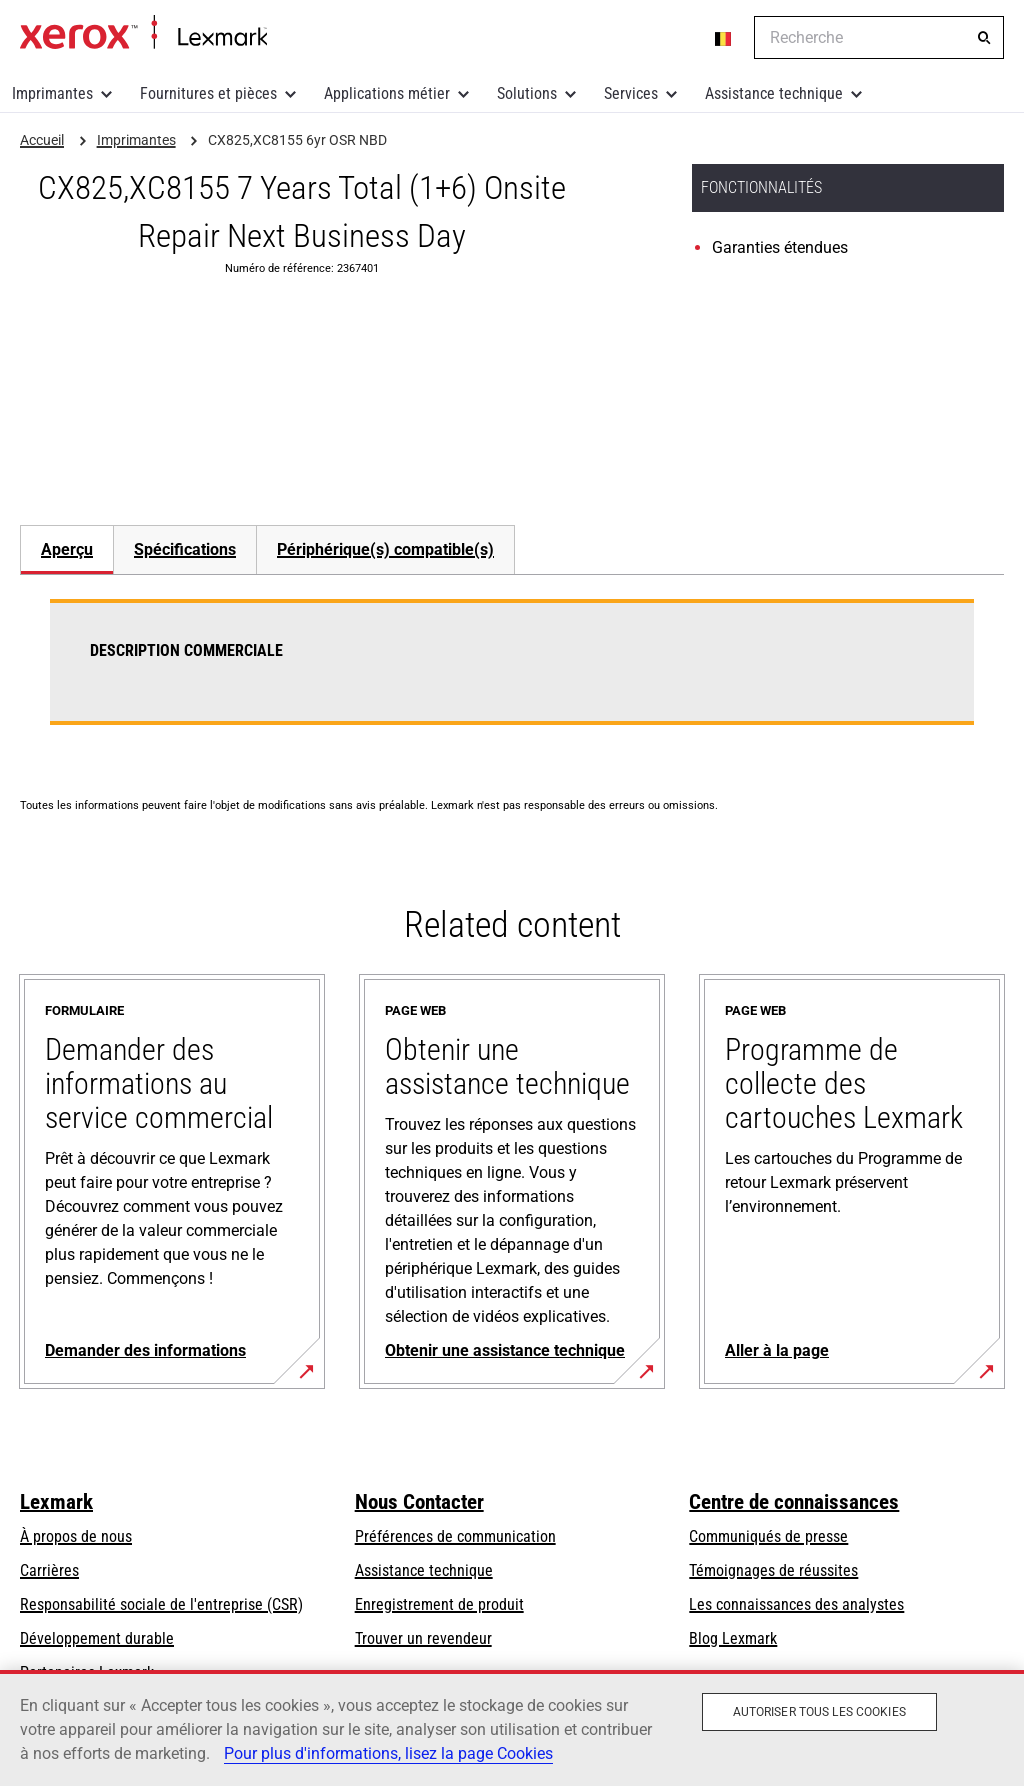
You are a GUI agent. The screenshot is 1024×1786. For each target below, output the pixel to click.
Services (631, 93)
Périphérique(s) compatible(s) (385, 549)
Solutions (527, 93)
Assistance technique (774, 93)
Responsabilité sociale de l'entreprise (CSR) (161, 1604)
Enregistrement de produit (439, 1604)
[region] (512, 1728)
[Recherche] (984, 38)
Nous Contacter (419, 1502)
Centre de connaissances (794, 1502)
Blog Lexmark (733, 1638)
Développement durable (97, 1638)
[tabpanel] (512, 674)
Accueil (143, 33)
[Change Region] (724, 38)
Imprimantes (52, 93)
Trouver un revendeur (423, 1638)
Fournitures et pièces (208, 93)
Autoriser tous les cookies (819, 1712)
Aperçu (67, 549)
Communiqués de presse (768, 1536)
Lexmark (56, 1502)
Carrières (49, 1570)
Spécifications (185, 549)
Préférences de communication (455, 1536)
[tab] (66, 549)
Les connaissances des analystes (796, 1604)
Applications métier (387, 93)
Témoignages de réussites (773, 1570)
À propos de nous (76, 1536)
